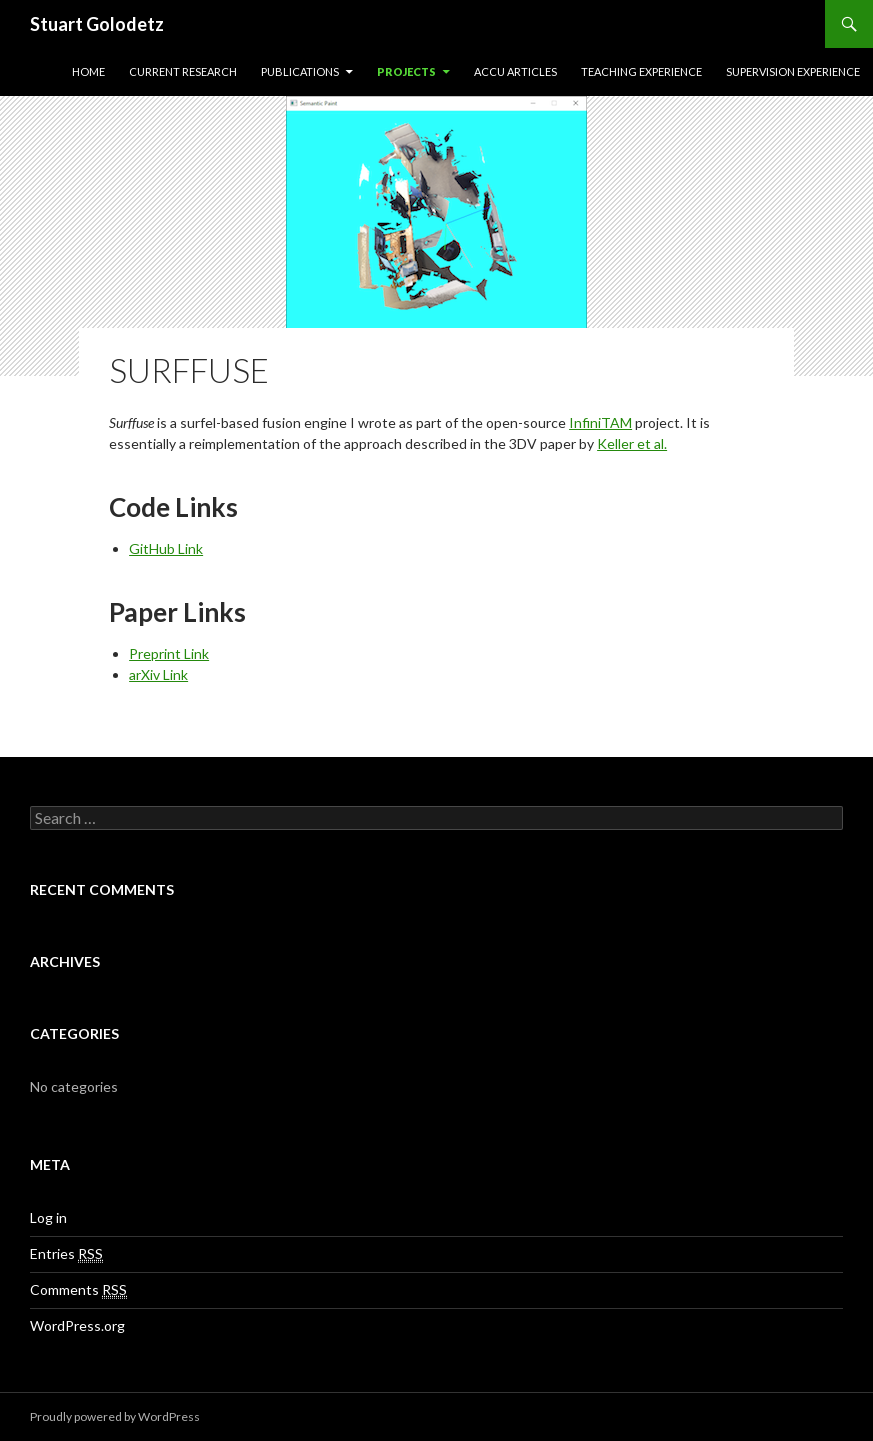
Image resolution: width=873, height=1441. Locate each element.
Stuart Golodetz (97, 24)
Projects (406, 71)
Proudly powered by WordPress (115, 1416)
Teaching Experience (641, 71)
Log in (48, 1217)
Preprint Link (169, 653)
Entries (66, 1254)
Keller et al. (632, 443)
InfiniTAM (600, 422)
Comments (78, 1290)
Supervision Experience (793, 71)
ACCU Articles (515, 71)
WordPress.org (77, 1325)
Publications (300, 71)
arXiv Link (158, 674)
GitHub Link (166, 548)
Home (88, 71)
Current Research (183, 71)
